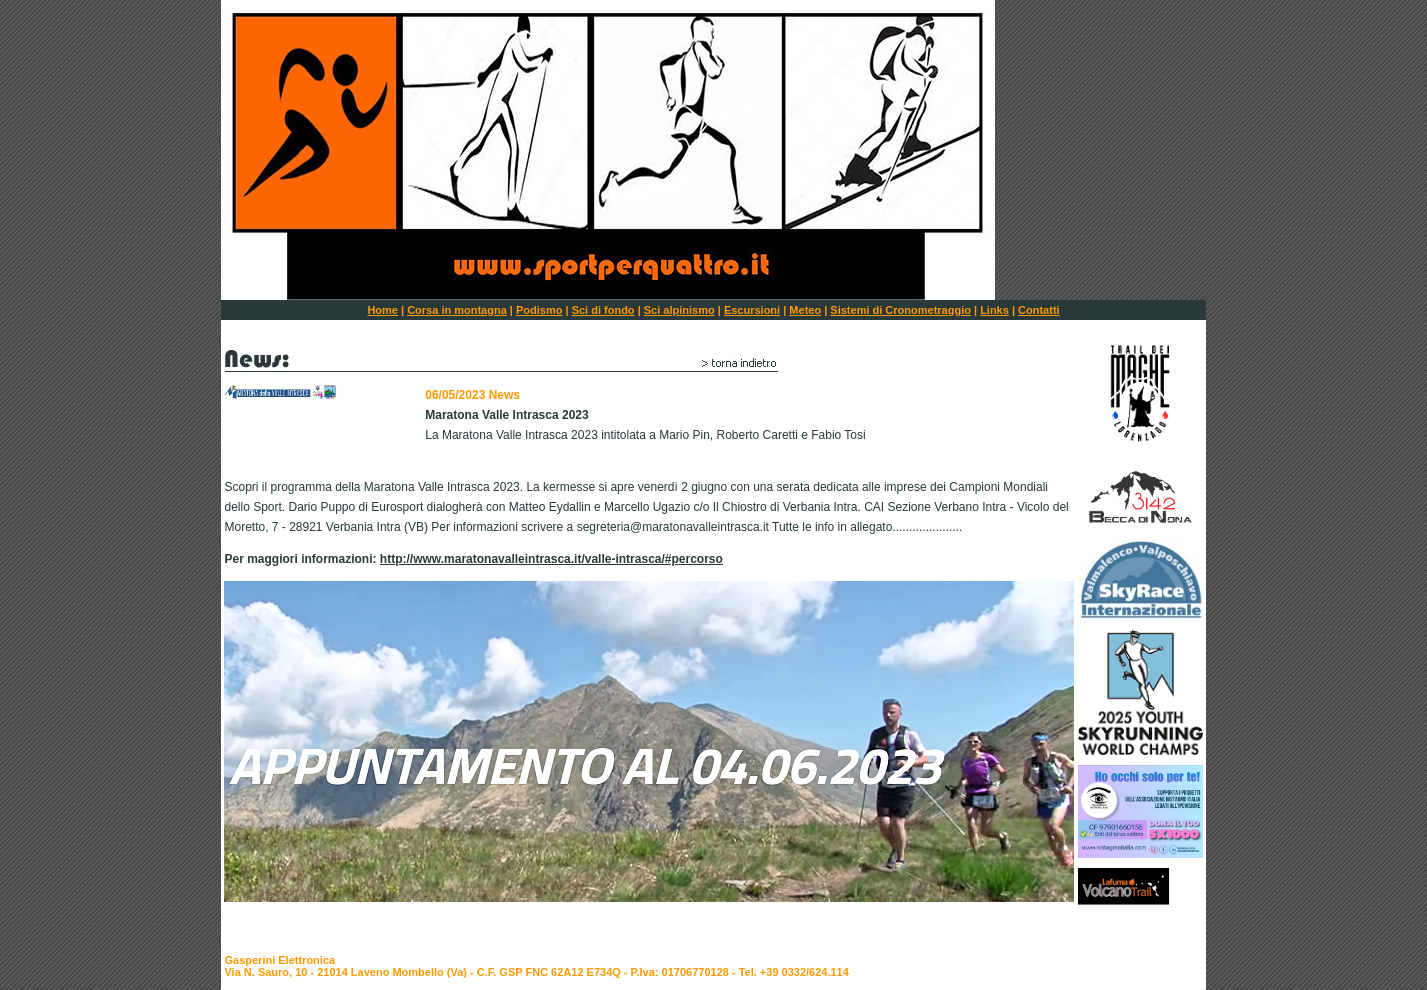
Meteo (805, 310)
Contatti (1039, 310)
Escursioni (752, 310)
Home (382, 310)
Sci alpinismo (679, 310)
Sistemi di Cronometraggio (900, 310)
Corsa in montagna (457, 310)
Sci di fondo (603, 310)
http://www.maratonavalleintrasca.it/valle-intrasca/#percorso (551, 559)
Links (994, 310)
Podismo (539, 310)
